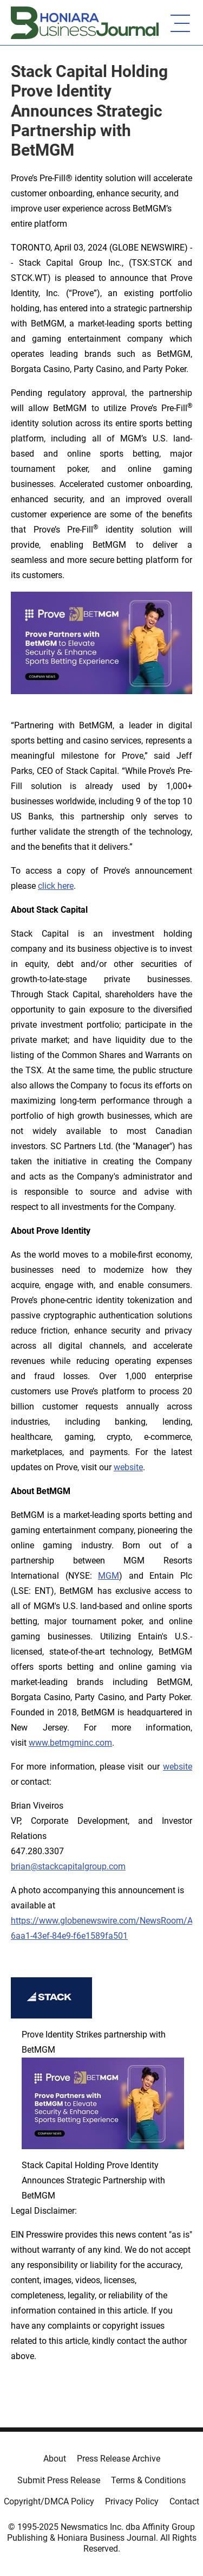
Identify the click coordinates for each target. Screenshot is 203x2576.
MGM (108, 1576)
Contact (184, 2501)
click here (56, 886)
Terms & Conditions (148, 2480)
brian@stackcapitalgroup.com (68, 1866)
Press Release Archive (118, 2458)
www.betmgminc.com (70, 1743)
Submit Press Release (58, 2480)
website (128, 1467)
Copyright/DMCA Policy (49, 2501)
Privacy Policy (132, 2501)
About (54, 2458)
